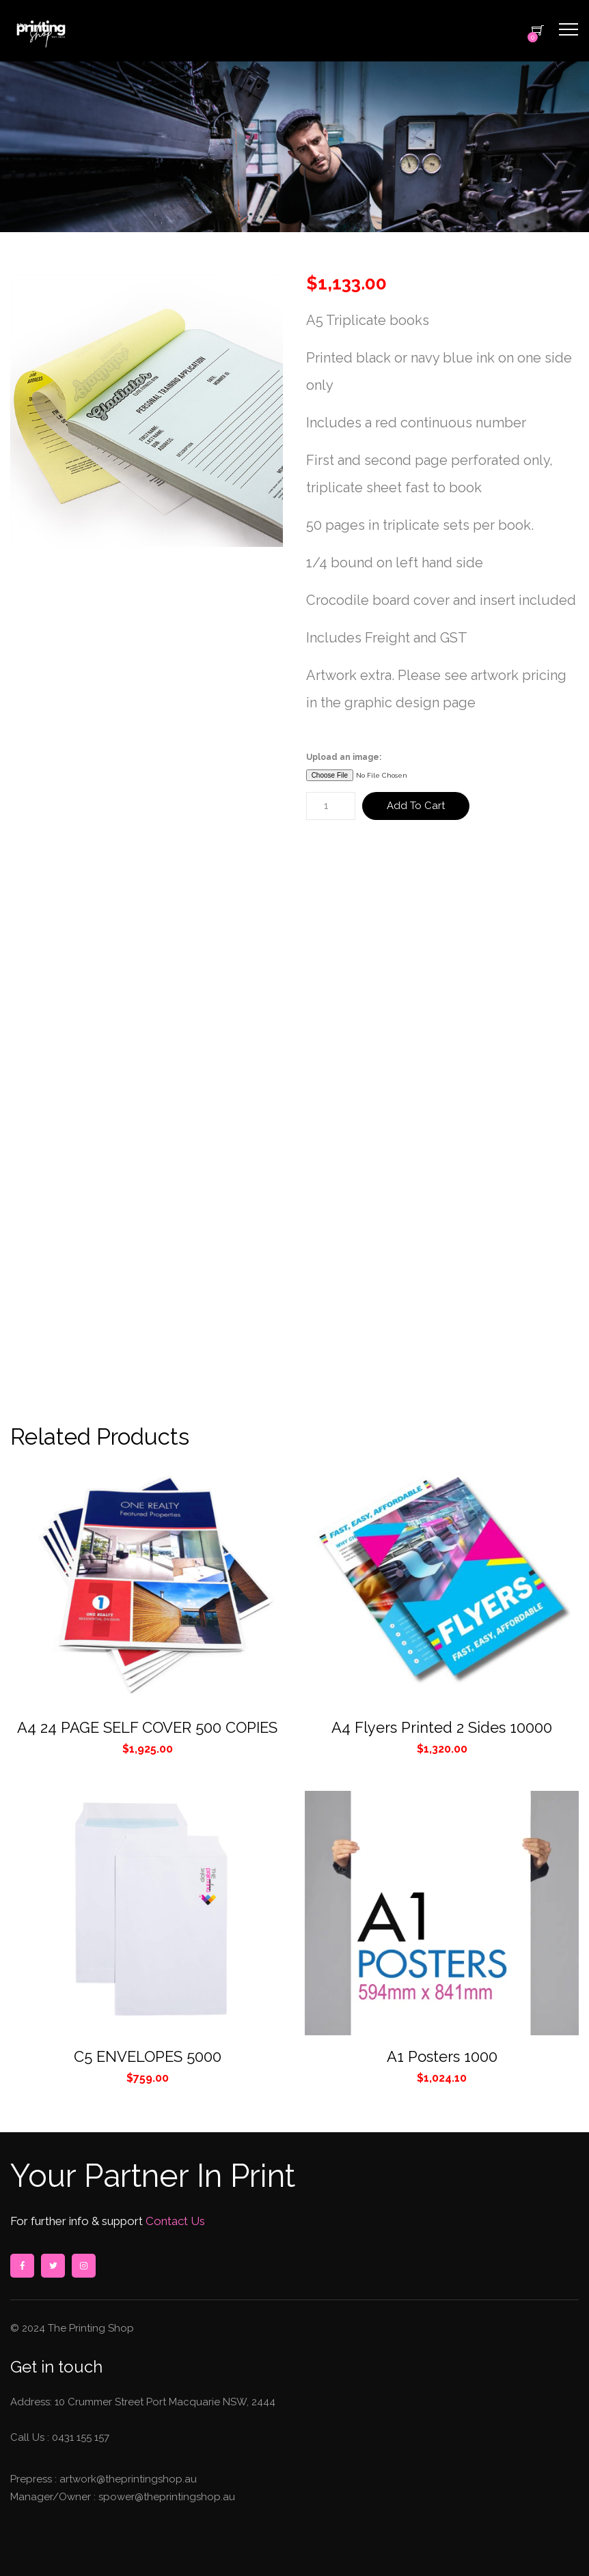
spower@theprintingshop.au (165, 2497)
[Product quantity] (331, 806)
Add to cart (416, 805)
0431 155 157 (80, 2437)
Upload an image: (343, 757)
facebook (22, 2266)
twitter (52, 2266)
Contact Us (174, 2221)
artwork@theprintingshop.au (127, 2479)
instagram (83, 2266)
